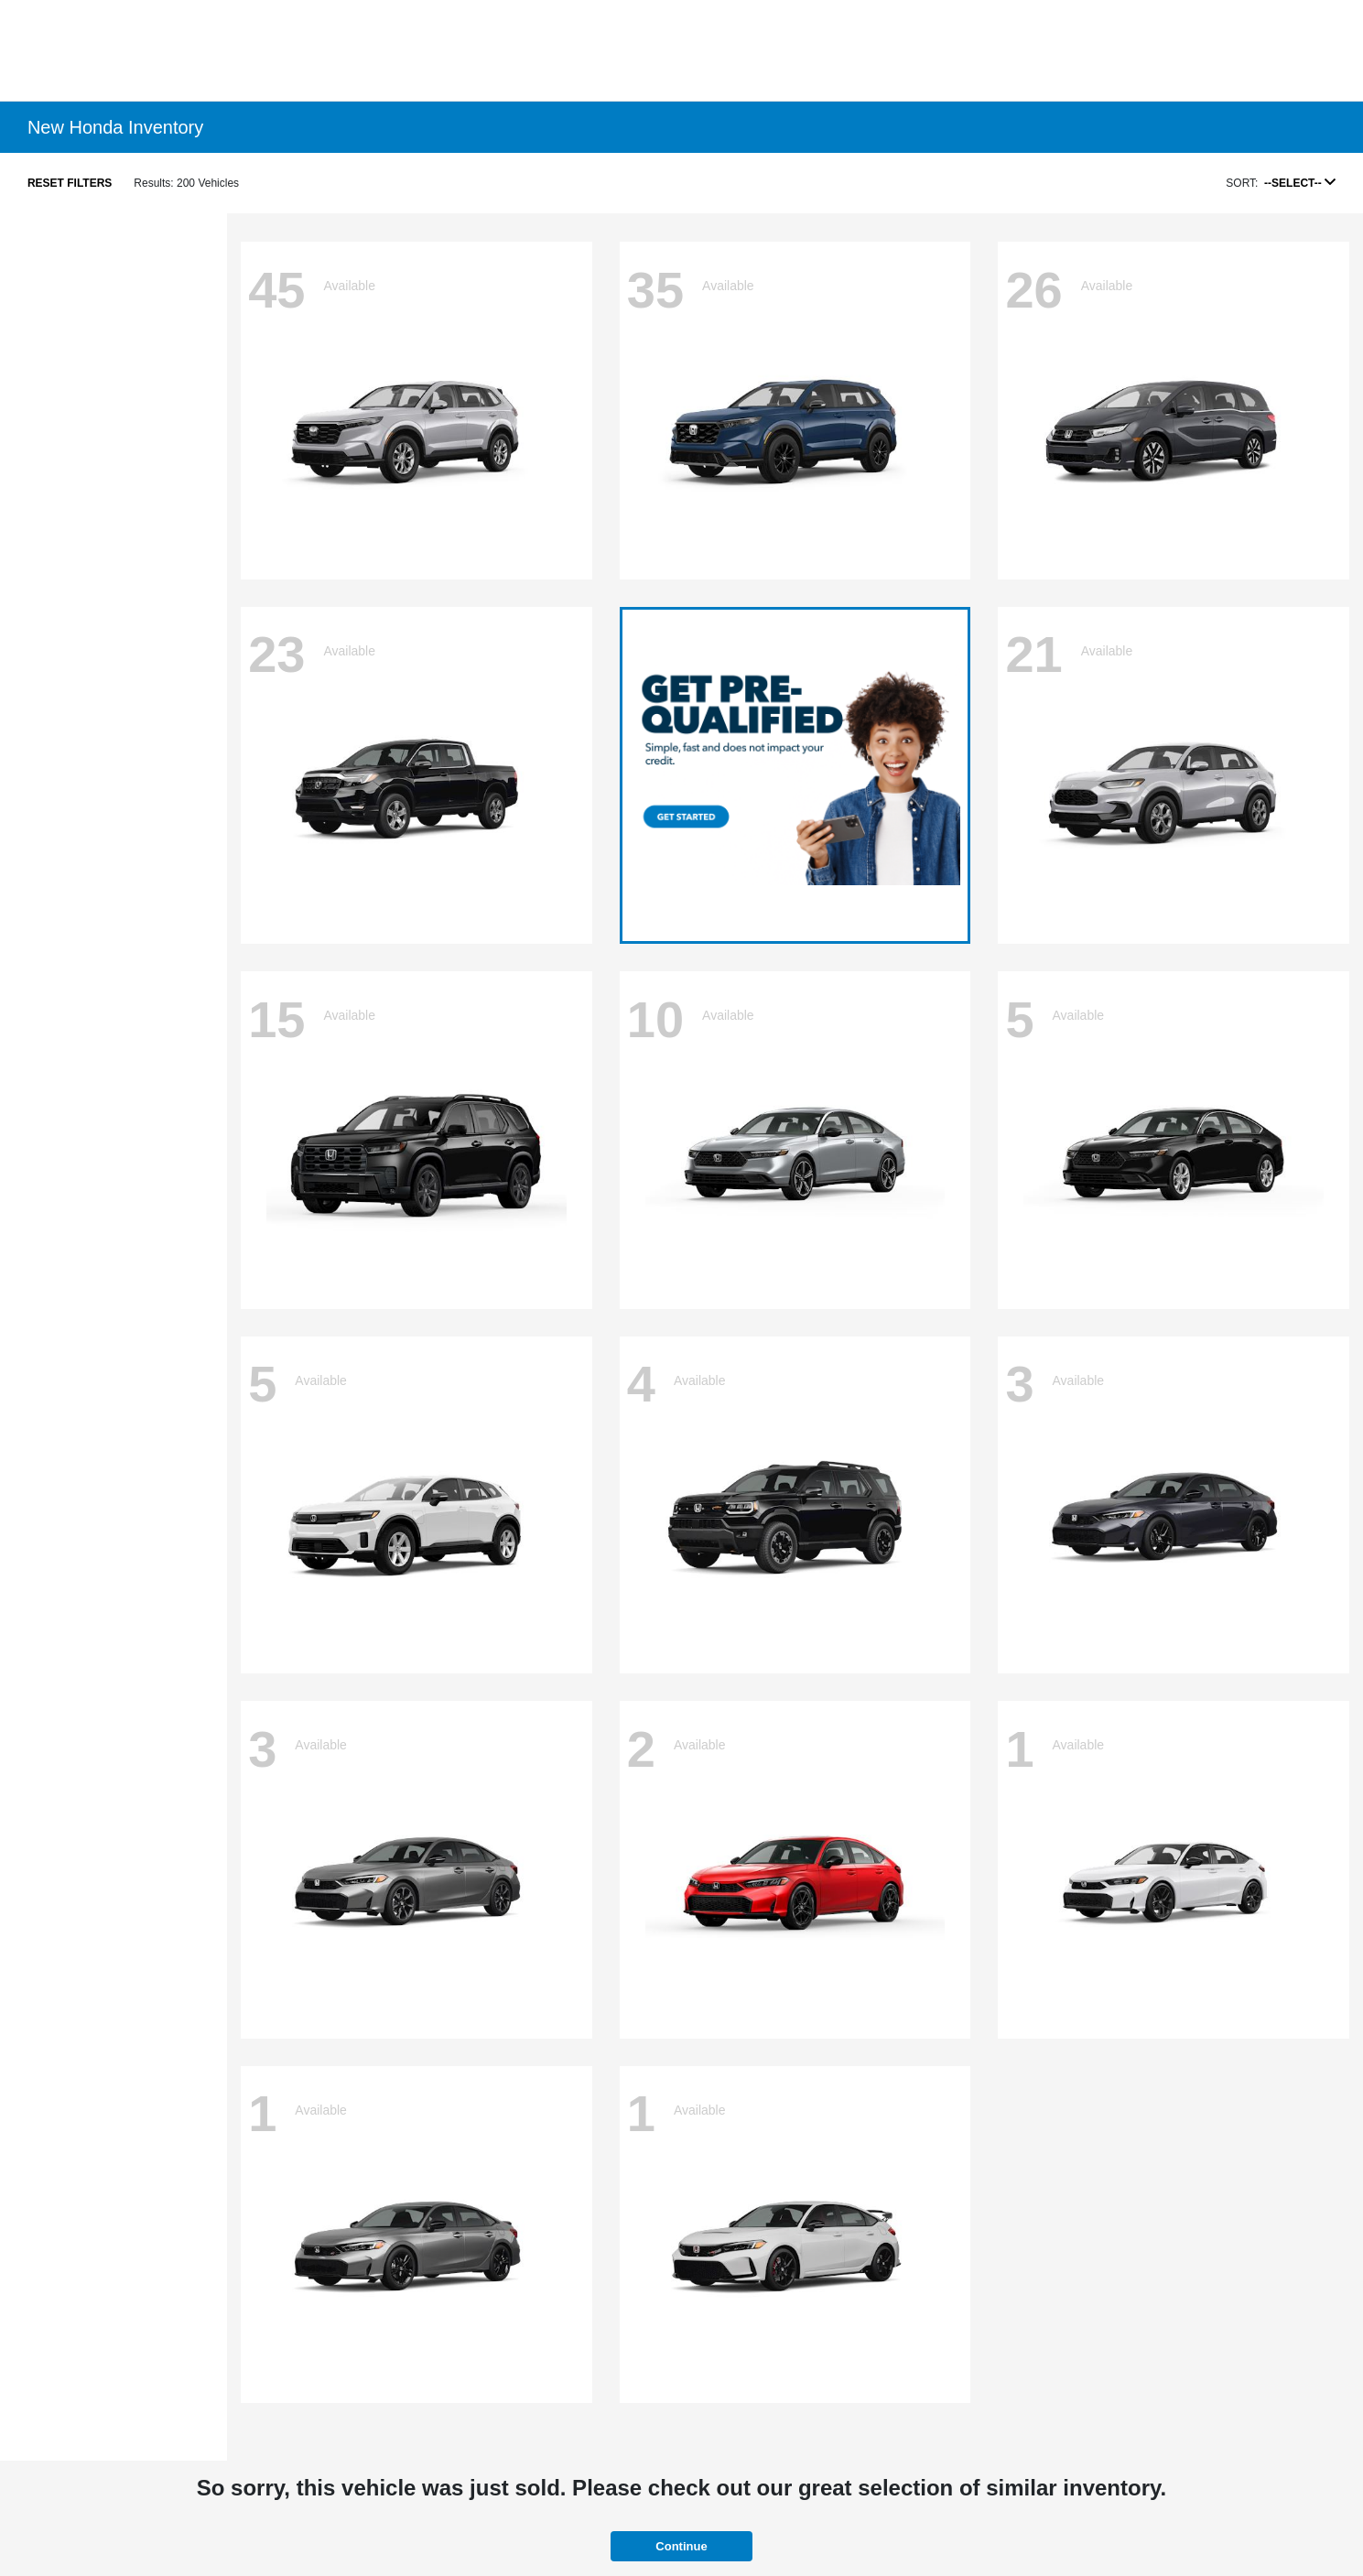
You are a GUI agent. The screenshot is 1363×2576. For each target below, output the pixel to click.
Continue (681, 2546)
